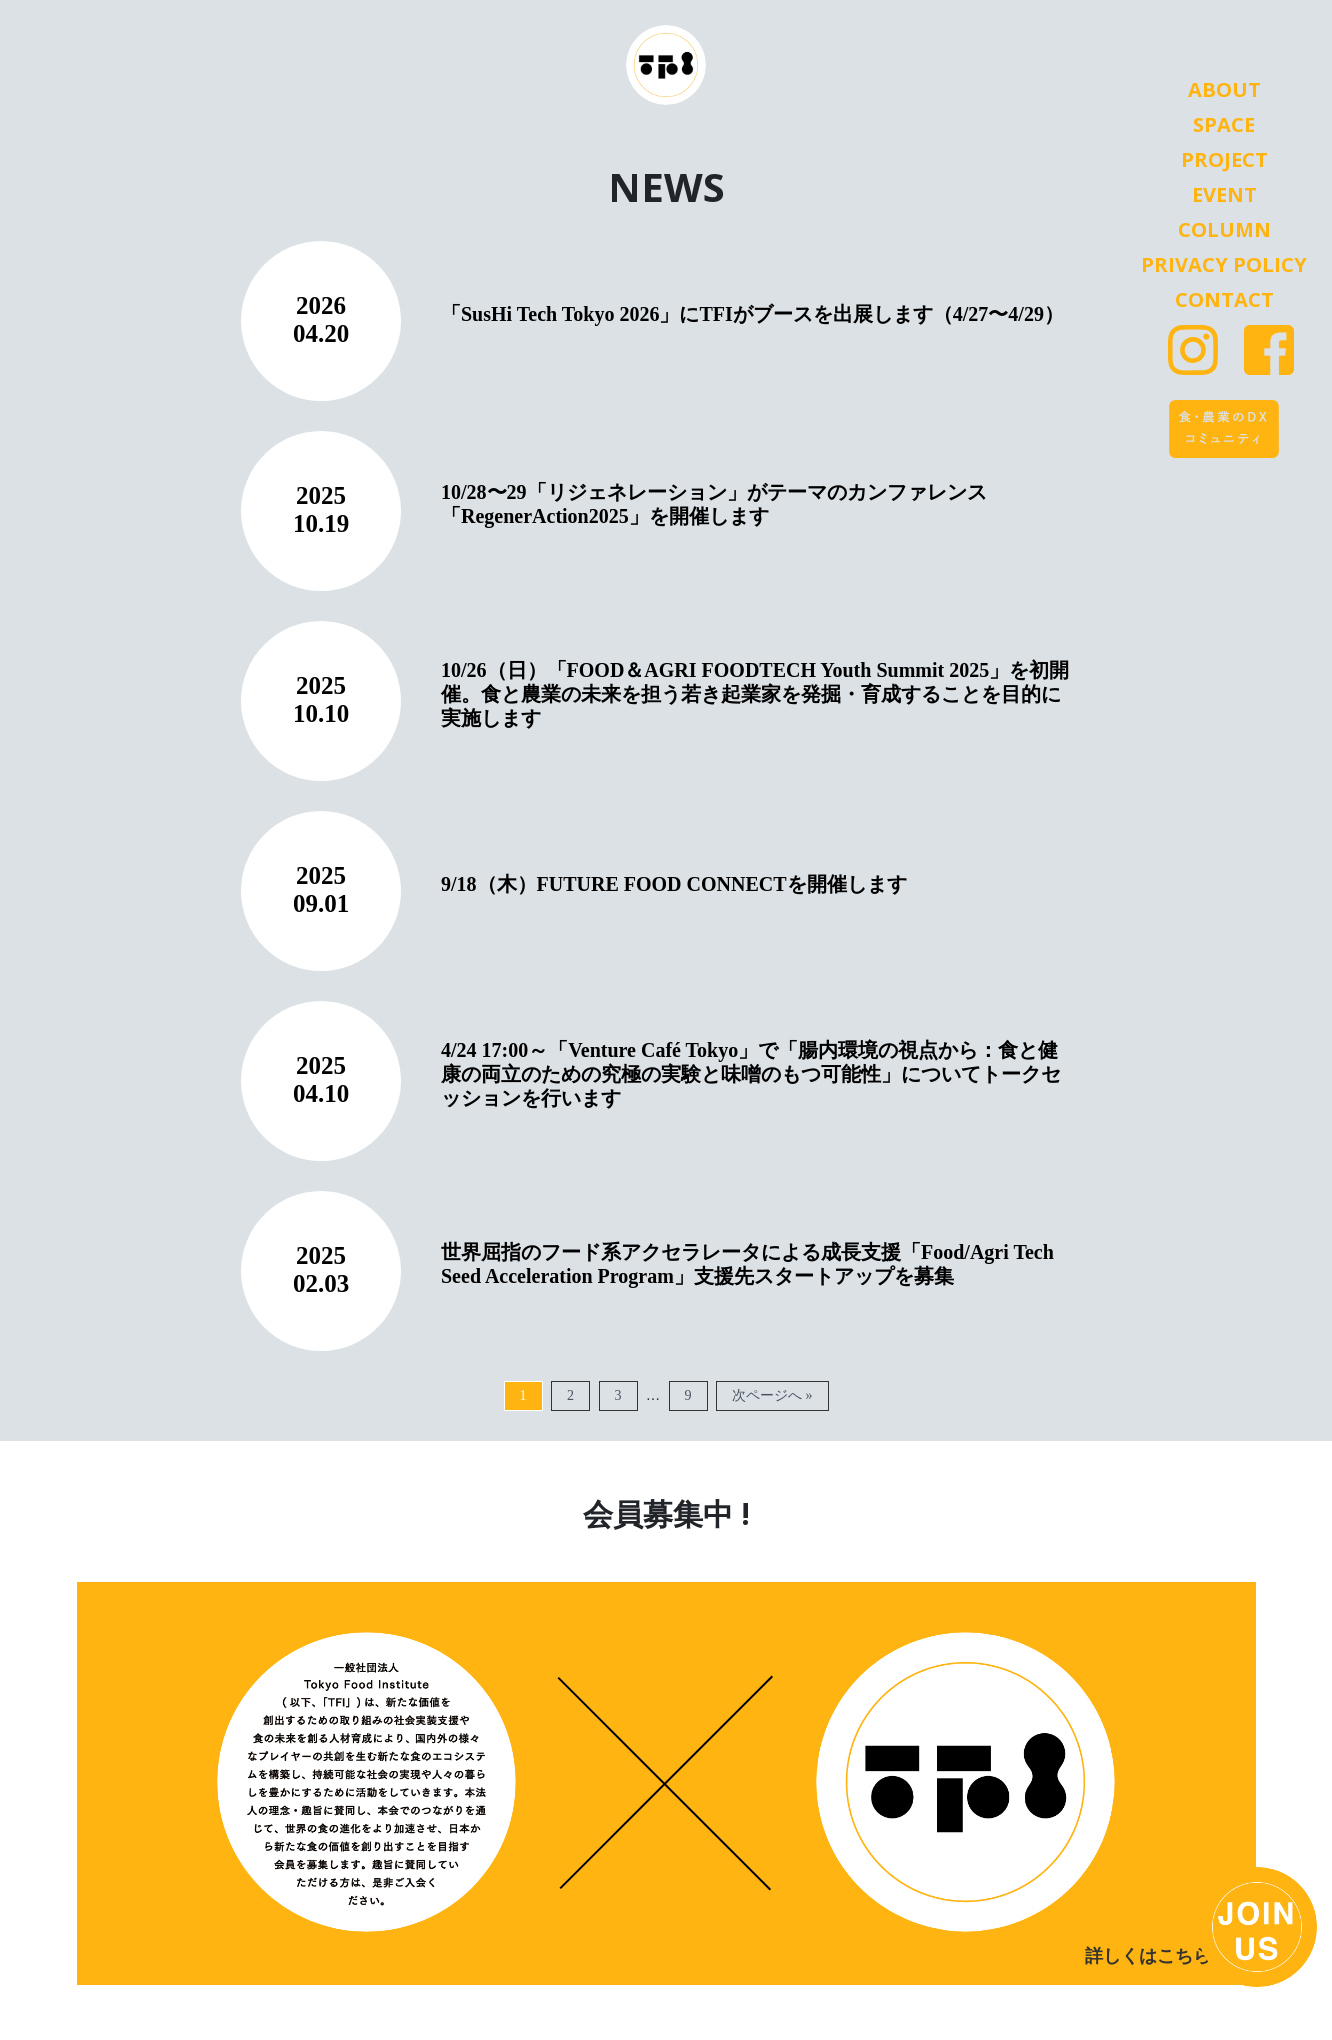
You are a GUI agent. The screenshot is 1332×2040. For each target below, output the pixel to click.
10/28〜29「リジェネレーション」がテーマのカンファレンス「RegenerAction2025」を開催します (714, 504)
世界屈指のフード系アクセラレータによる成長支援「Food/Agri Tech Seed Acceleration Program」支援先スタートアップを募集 (747, 1264)
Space (1224, 125)
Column (1224, 230)
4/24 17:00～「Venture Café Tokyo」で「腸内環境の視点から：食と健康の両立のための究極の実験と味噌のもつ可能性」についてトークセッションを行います (751, 1074)
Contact (1224, 300)
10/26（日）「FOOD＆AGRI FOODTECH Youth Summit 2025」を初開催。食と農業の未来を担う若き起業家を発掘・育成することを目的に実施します (755, 694)
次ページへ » (772, 1395)
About (1224, 90)
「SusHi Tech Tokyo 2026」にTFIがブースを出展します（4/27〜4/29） (752, 314)
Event (1224, 195)
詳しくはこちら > (1155, 1956)
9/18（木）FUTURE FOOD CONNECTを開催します (674, 884)
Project (1224, 160)
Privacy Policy (1224, 265)
